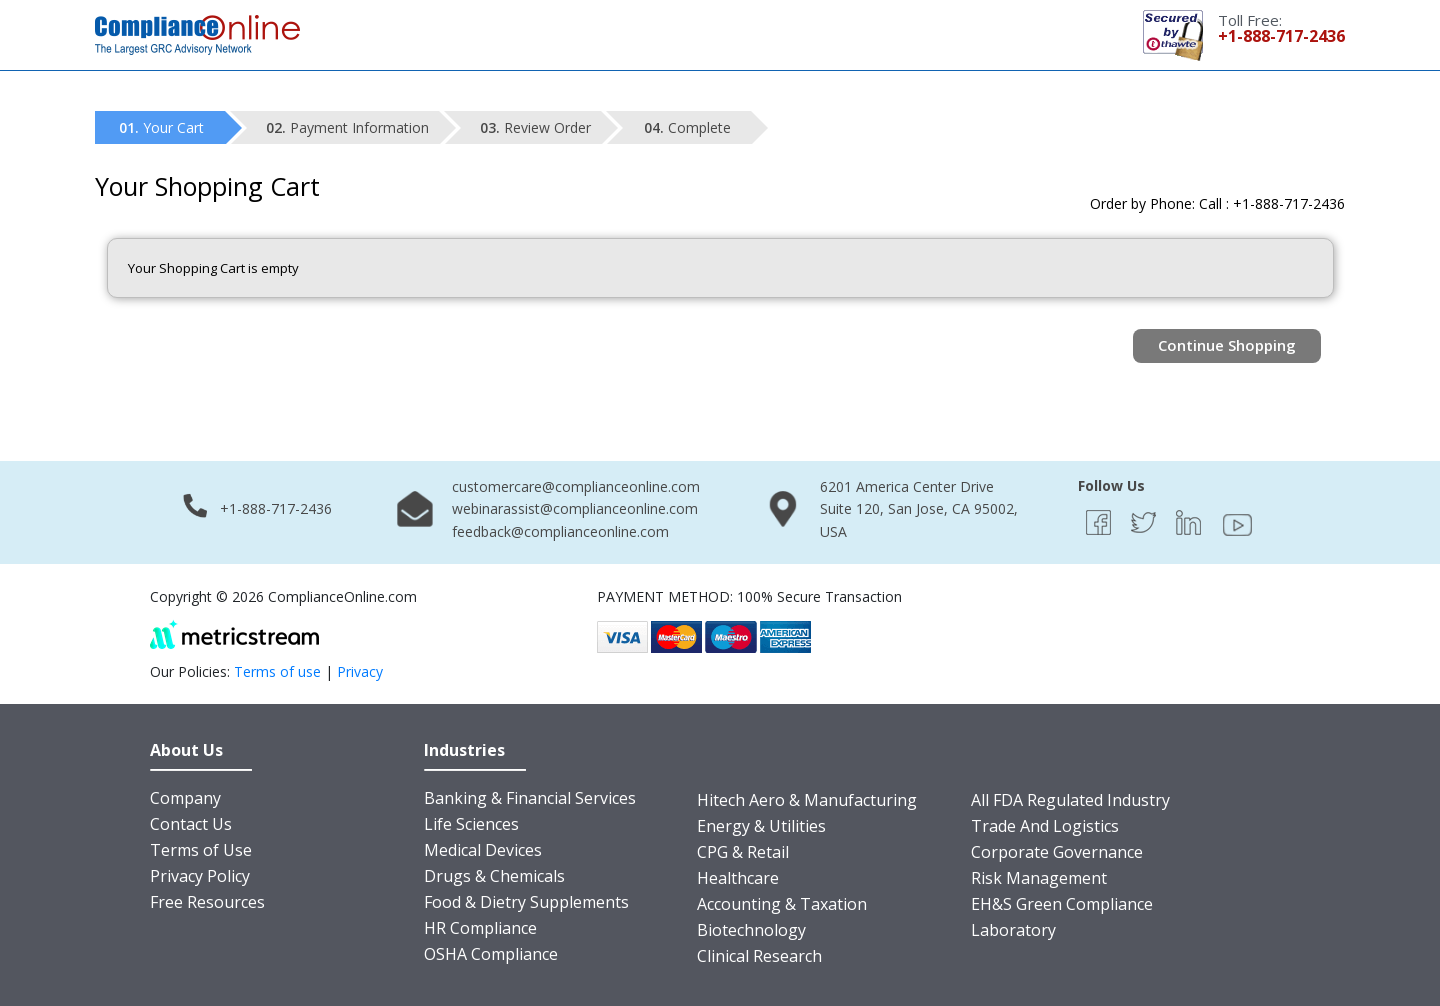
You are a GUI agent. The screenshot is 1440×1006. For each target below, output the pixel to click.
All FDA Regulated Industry (1070, 800)
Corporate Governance (1057, 852)
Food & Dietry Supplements (526, 902)
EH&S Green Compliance (1062, 904)
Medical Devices (483, 850)
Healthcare (738, 878)
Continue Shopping (1227, 345)
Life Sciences (471, 824)
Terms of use (277, 671)
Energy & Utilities (761, 826)
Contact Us (191, 824)
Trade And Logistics (1045, 826)
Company (185, 798)
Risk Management (1039, 878)
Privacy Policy (200, 876)
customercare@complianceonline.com (576, 486)
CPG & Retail (743, 852)
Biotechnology (751, 930)
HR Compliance (480, 928)
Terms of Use (201, 850)
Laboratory (1013, 930)
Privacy (360, 671)
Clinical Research (759, 956)
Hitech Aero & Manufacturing (807, 800)
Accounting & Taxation (782, 904)
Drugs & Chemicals (494, 876)
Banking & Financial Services (530, 798)
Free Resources (207, 902)
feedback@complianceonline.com (560, 531)
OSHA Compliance (491, 954)
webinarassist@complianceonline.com (575, 508)
